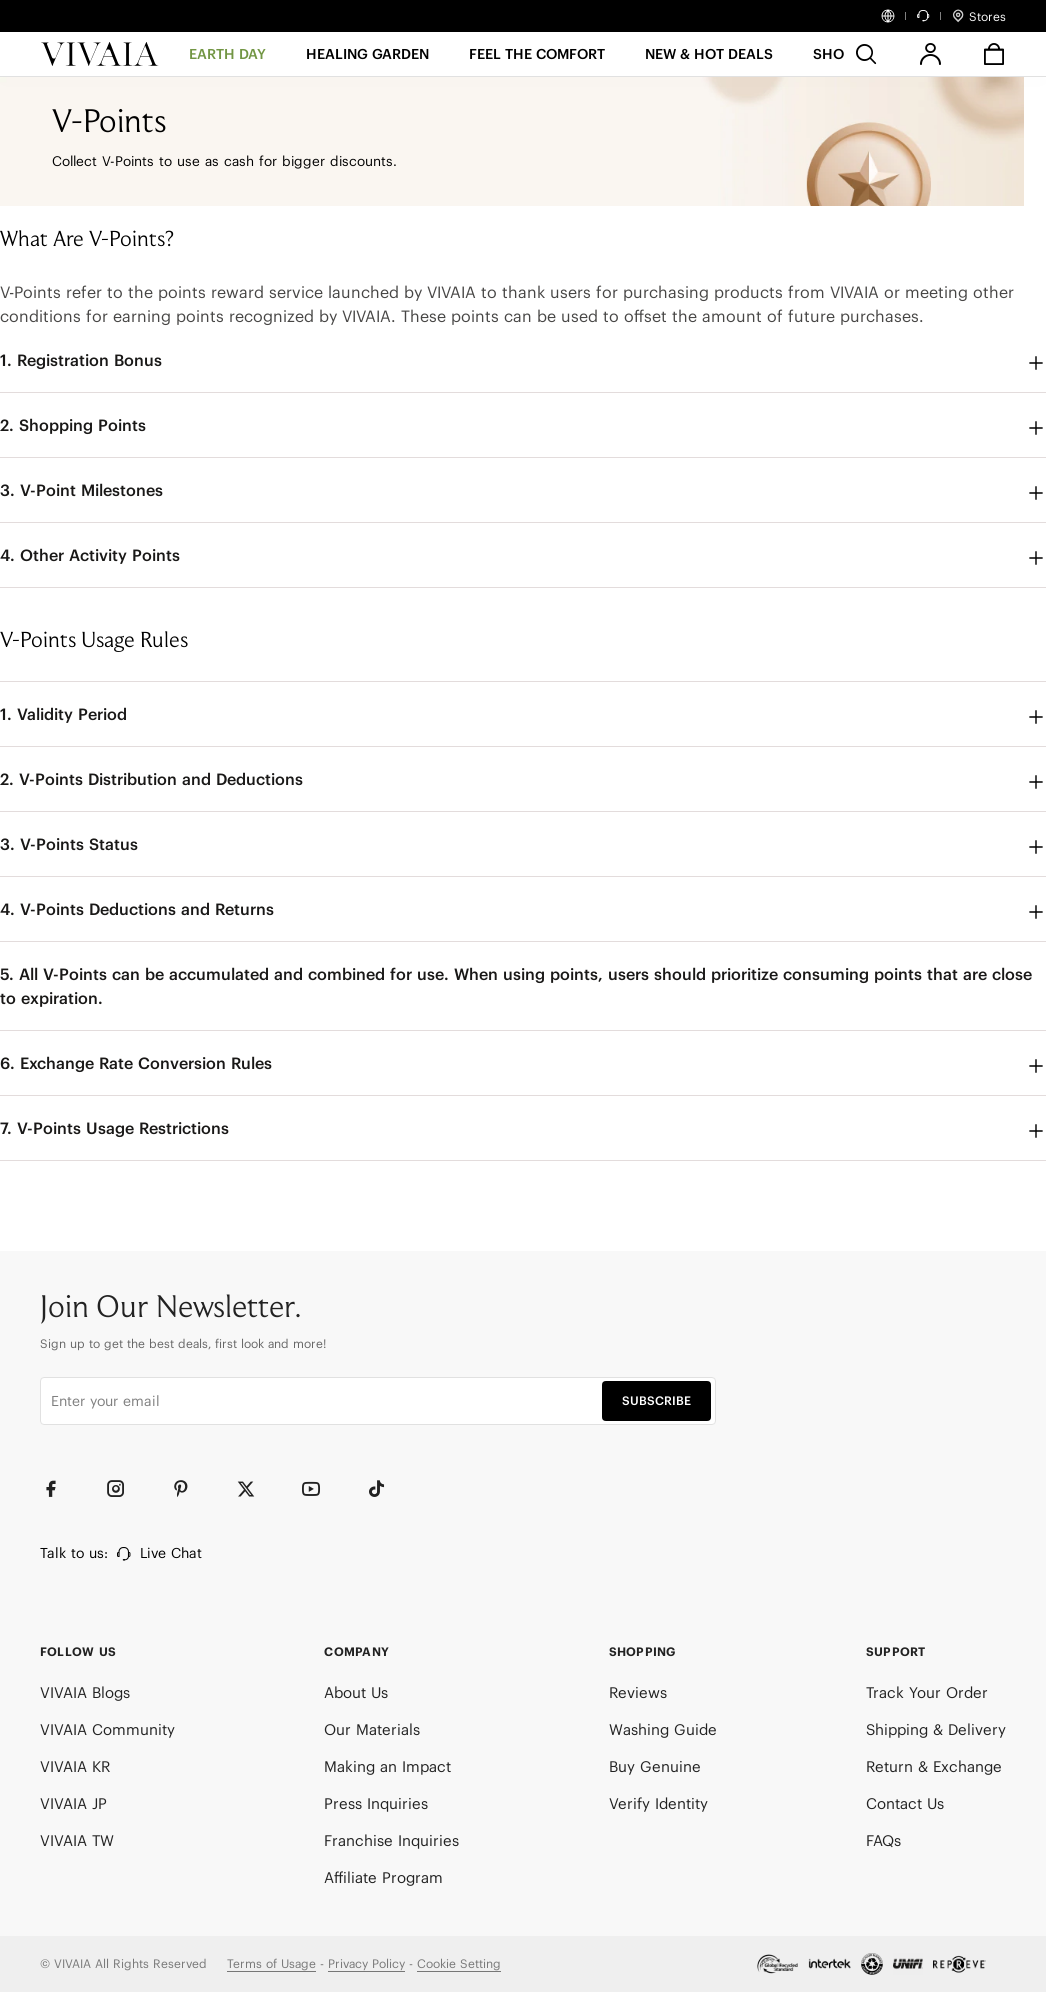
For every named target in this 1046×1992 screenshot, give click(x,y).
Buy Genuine (655, 1766)
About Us (356, 1692)
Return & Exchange (934, 1766)
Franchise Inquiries (391, 1840)
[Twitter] (255, 1489)
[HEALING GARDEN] (367, 60)
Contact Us (905, 1803)
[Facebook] (60, 1489)
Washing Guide (663, 1729)
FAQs (883, 1840)
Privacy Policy (366, 1963)
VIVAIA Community (107, 1729)
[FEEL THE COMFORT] (537, 60)
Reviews (638, 1692)
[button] (709, 60)
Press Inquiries (376, 1803)
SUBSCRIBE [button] (656, 1400)
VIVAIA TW (77, 1840)
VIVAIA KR (75, 1766)
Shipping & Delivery (936, 1729)
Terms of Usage (271, 1963)
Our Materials (372, 1729)
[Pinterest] (190, 1489)
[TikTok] (385, 1489)
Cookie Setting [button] (459, 1963)
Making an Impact (387, 1766)
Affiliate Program (383, 1877)
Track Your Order (927, 1692)
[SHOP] (833, 60)
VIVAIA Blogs (85, 1692)
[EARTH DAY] (227, 60)
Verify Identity (658, 1803)
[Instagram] (125, 1489)
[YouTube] (320, 1489)
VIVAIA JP (73, 1803)
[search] (866, 54)
